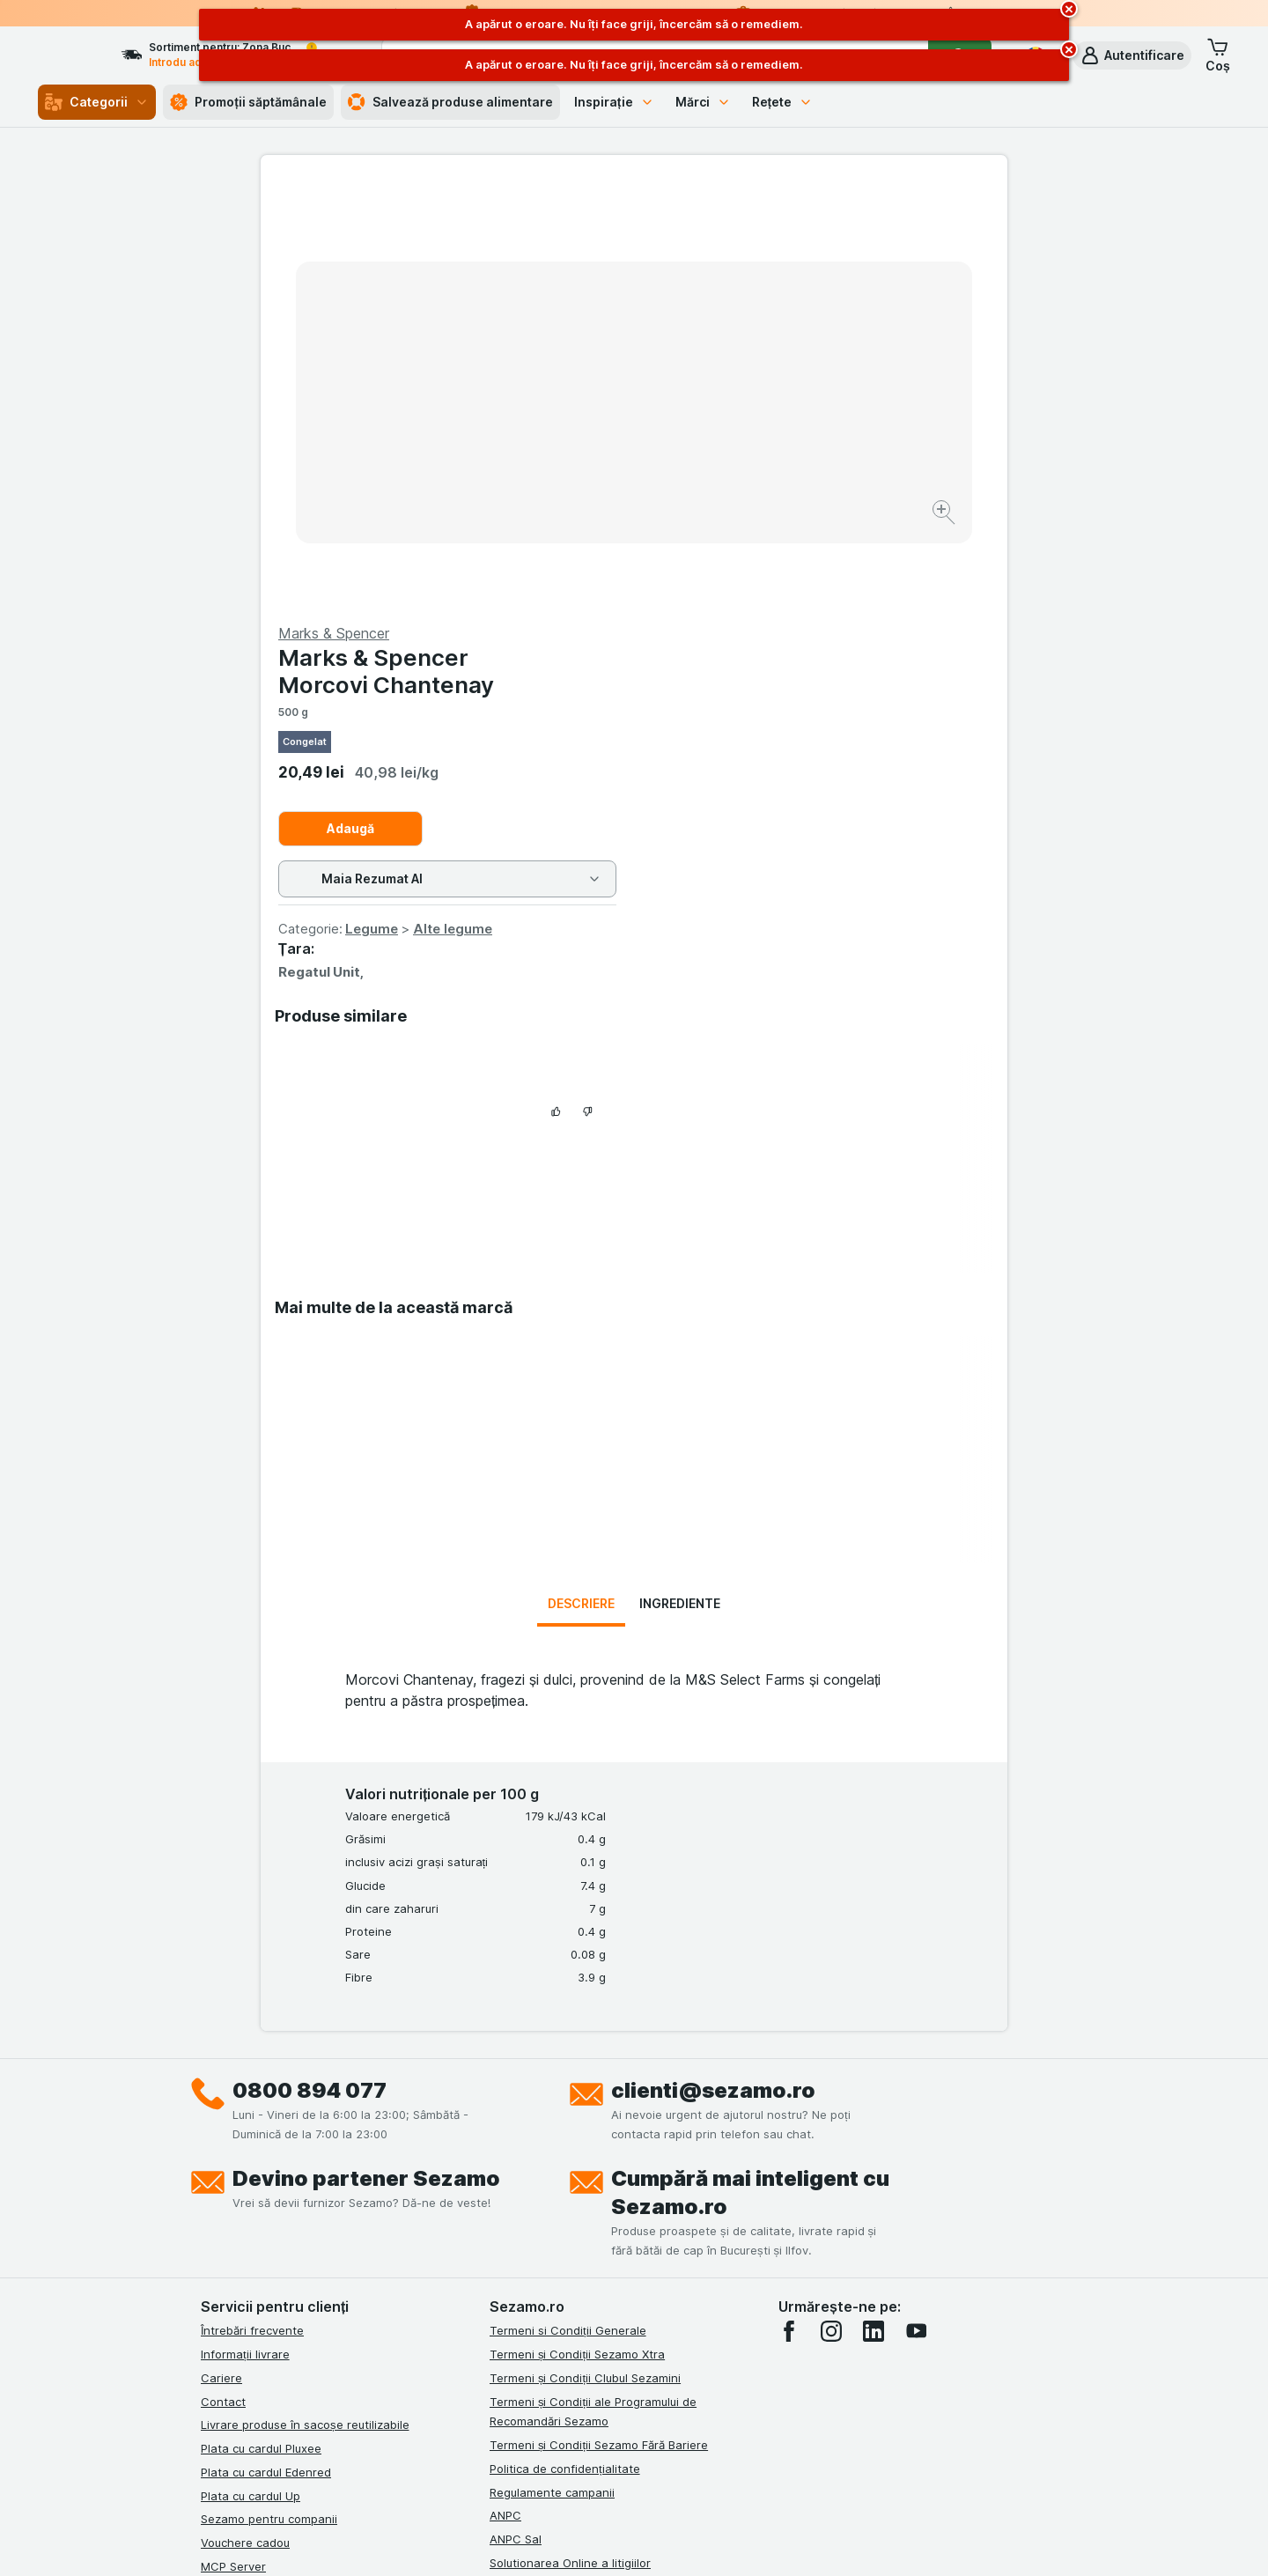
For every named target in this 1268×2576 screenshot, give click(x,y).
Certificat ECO (529, 2186)
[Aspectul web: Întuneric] (722, 2540)
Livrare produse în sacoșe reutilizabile (305, 2001)
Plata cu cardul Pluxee (261, 2025)
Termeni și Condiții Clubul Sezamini (585, 1954)
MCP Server (233, 2143)
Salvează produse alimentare (450, 102)
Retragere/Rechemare (551, 2163)
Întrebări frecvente (252, 1907)
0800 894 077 (309, 1666)
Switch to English (666, 2469)
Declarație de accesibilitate (564, 2210)
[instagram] (831, 1907)
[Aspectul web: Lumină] (633, 2540)
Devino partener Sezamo (366, 1755)
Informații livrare (245, 1930)
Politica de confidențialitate (565, 2045)
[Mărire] (572, 458)
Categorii (97, 102)
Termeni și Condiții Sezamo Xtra (577, 1930)
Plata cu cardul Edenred (266, 2048)
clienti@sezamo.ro (713, 1666)
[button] (1132, 55)
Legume (745, 505)
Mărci (703, 101)
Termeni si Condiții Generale (568, 1907)
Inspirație (614, 101)
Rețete (783, 101)
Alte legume (826, 505)
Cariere (221, 1954)
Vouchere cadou (245, 2119)
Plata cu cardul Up (250, 2072)
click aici (418, 2425)
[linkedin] (873, 1907)
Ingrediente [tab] (679, 1179)
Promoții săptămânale (248, 102)
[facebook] (789, 1907)
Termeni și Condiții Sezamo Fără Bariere (599, 2021)
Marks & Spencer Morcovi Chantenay (759, 247)
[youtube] (915, 1907)
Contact (223, 1978)
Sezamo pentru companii (269, 2095)
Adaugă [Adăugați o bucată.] (724, 404)
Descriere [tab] (581, 1179)
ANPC (505, 2092)
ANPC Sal (516, 2115)
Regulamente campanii (552, 2069)
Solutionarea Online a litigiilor (570, 2139)
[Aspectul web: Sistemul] (544, 2540)
